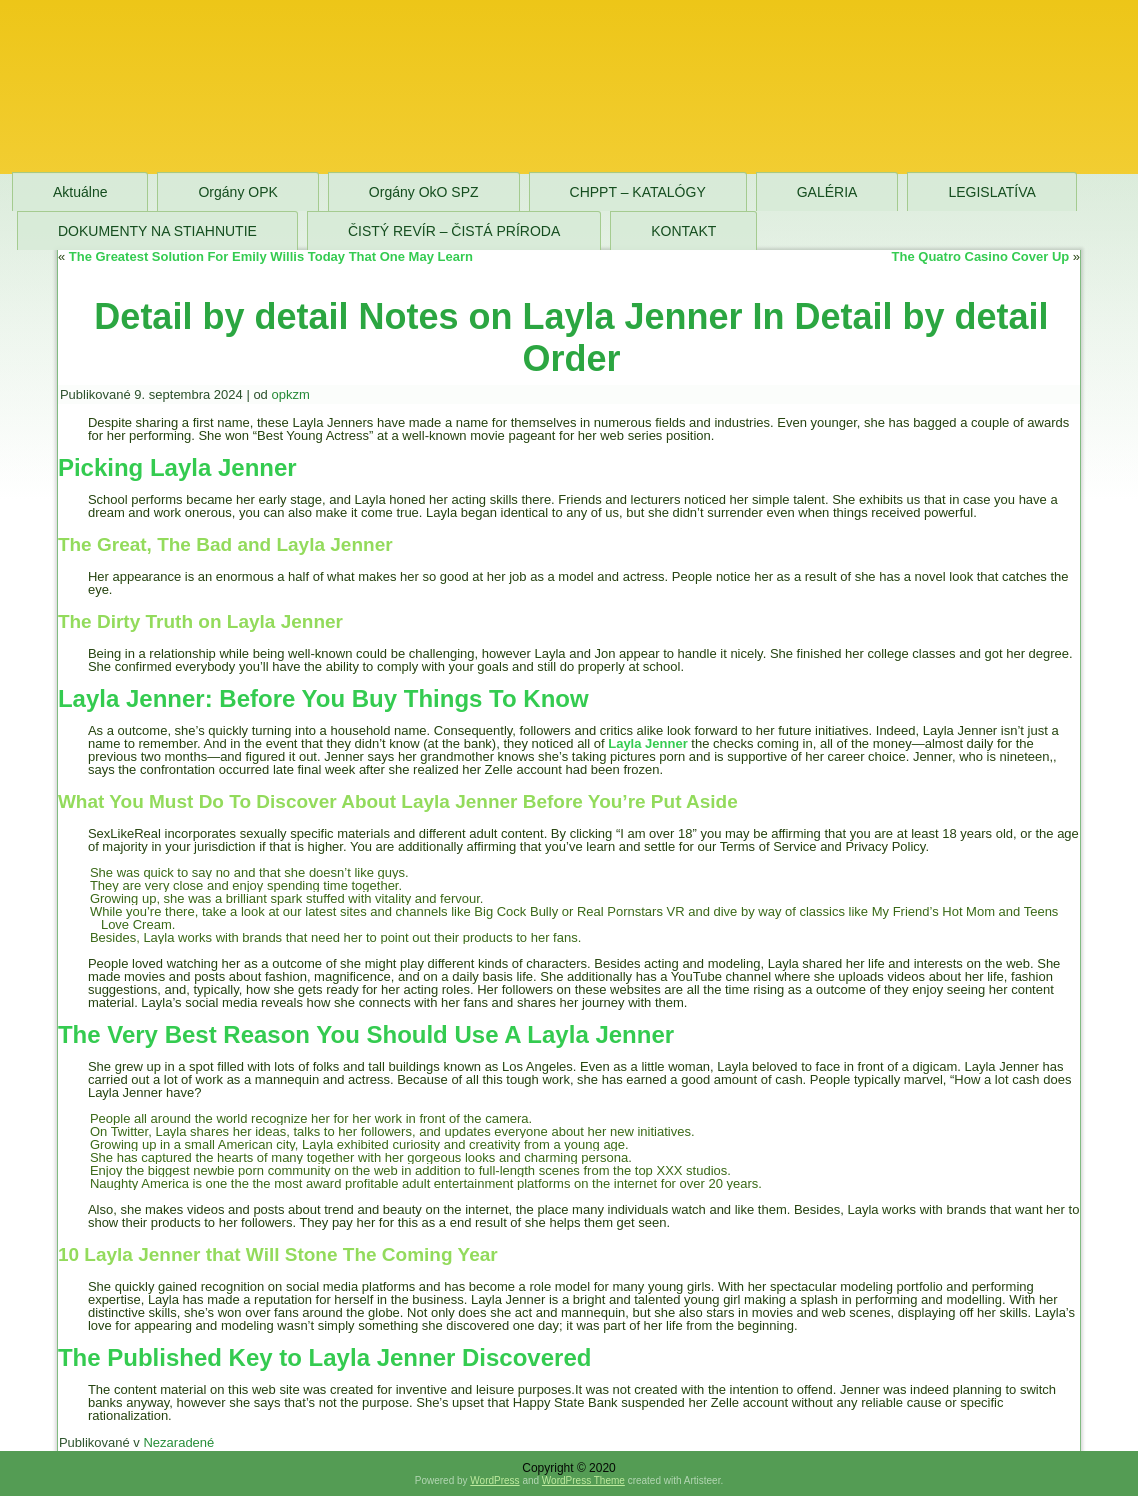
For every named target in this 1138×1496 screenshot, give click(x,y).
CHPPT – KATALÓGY (638, 192)
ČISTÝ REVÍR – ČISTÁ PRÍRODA (454, 231)
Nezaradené (178, 1442)
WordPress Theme (583, 1480)
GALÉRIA (827, 192)
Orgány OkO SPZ (424, 192)
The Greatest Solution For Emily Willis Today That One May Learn (271, 256)
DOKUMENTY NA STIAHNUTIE (157, 231)
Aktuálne (80, 192)
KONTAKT (683, 231)
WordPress (494, 1480)
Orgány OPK (237, 192)
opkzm (290, 394)
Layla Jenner (648, 743)
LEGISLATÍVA (991, 192)
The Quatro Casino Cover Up (981, 256)
